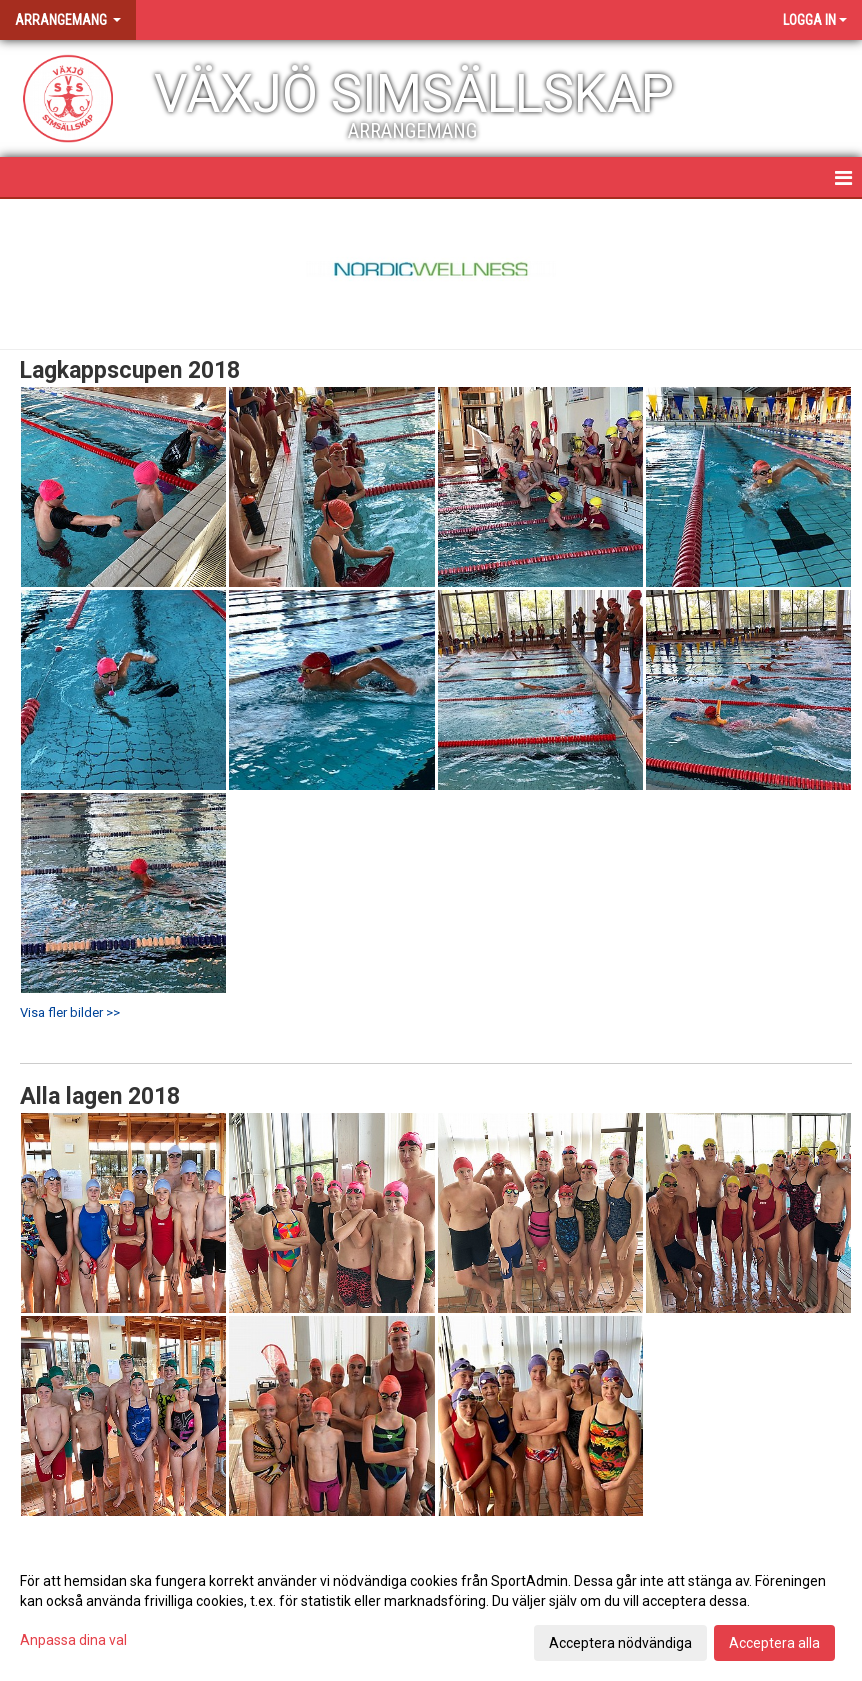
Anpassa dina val (73, 1640)
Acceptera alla (774, 1643)
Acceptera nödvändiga (620, 1643)
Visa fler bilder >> (70, 1012)
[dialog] (431, 1611)
